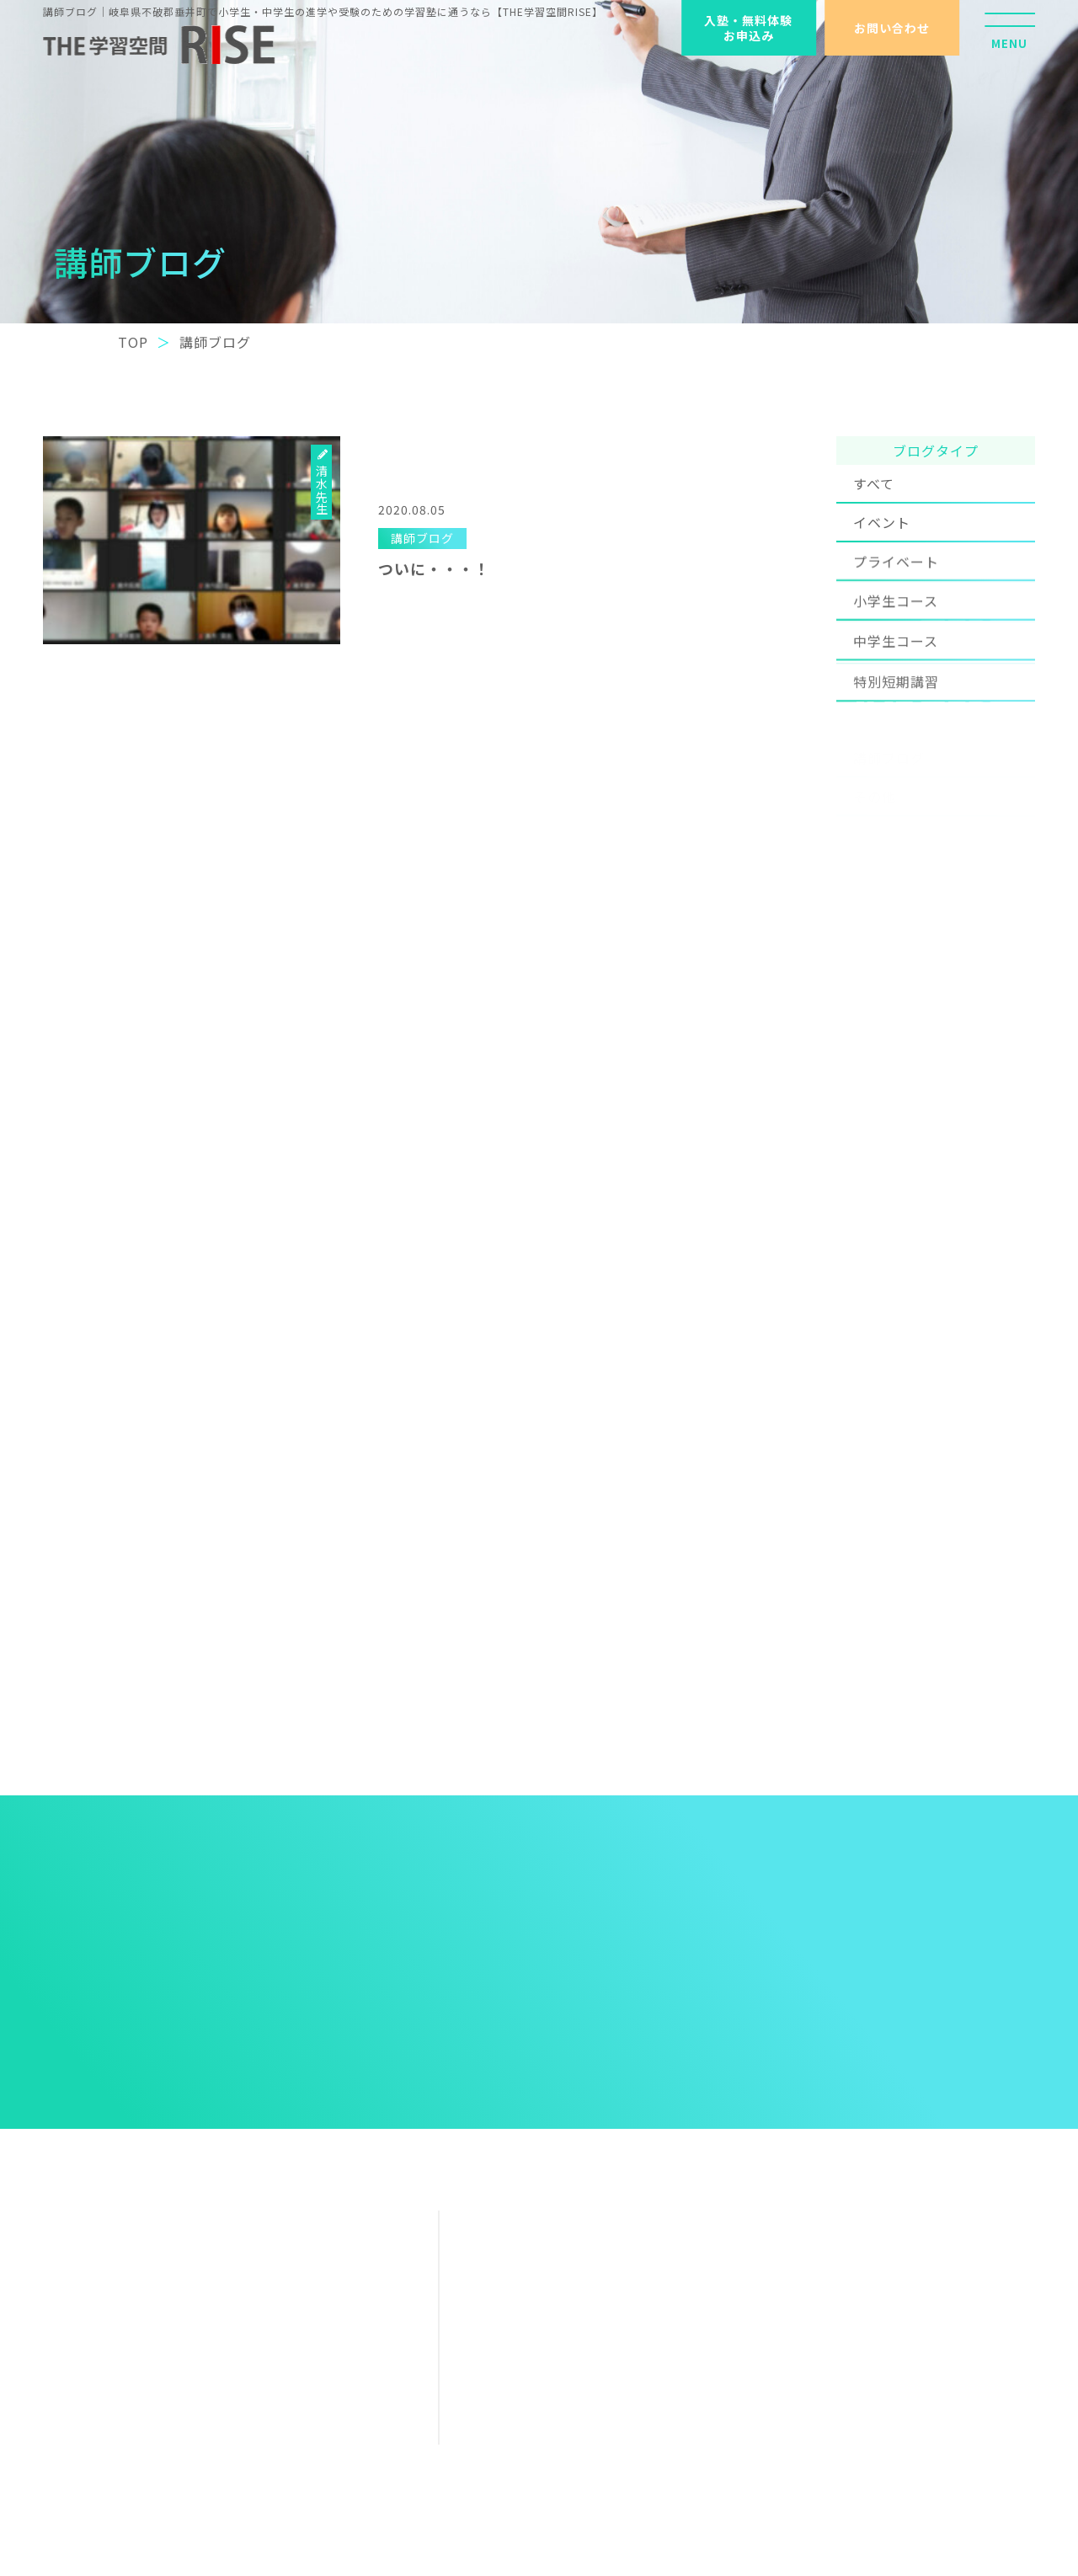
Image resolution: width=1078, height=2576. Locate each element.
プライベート (896, 585)
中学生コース (895, 678)
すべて (873, 496)
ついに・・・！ (434, 568)
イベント (881, 537)
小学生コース (895, 632)
